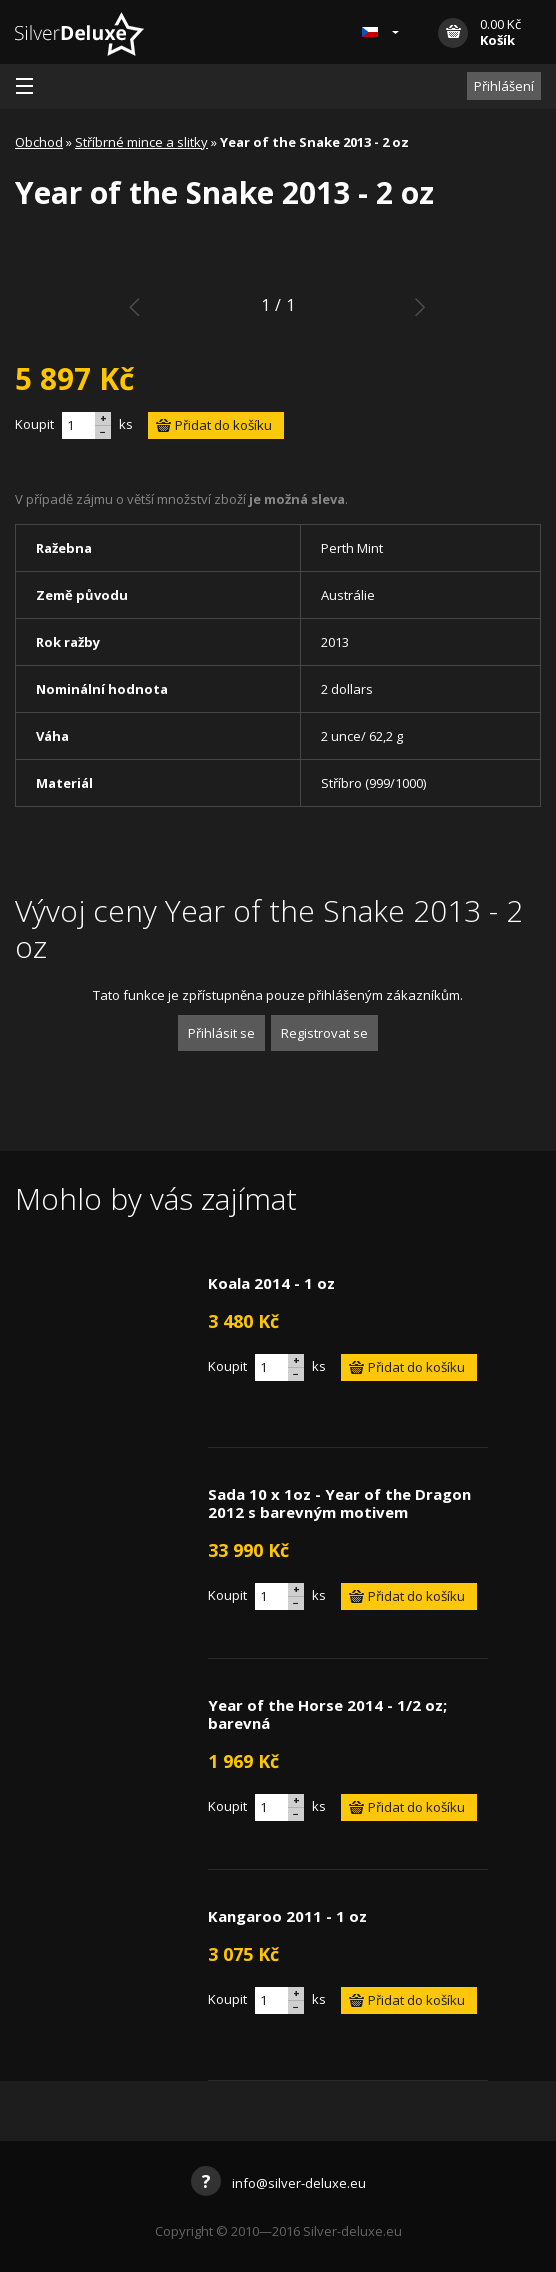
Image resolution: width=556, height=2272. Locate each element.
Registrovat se (324, 1033)
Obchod (39, 142)
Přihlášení (504, 86)
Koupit (34, 424)
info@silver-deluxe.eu (278, 2183)
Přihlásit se (221, 1033)
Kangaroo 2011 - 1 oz (287, 1916)
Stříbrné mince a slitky (141, 142)
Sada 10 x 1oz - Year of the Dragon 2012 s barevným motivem (339, 1503)
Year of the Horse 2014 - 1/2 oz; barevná (327, 1714)
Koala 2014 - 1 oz (271, 1283)
